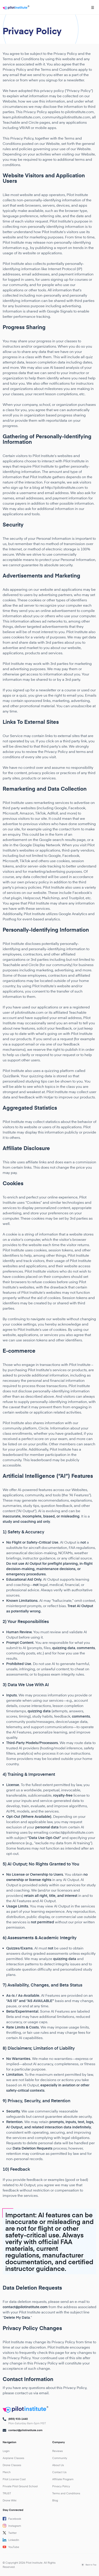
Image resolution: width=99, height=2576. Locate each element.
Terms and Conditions (66, 2493)
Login (6, 2451)
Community (59, 2458)
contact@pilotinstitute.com (71, 1832)
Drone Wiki (9, 2500)
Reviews (57, 2451)
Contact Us (59, 2472)
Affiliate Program (62, 2479)
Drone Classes (12, 2465)
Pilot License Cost (14, 2479)
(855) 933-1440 (18, 2419)
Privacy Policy (61, 2486)
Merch (7, 2472)
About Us (58, 2465)
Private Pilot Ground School (20, 2486)
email (44, 2392)
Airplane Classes (13, 2458)
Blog (55, 2500)
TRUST (7, 2493)
